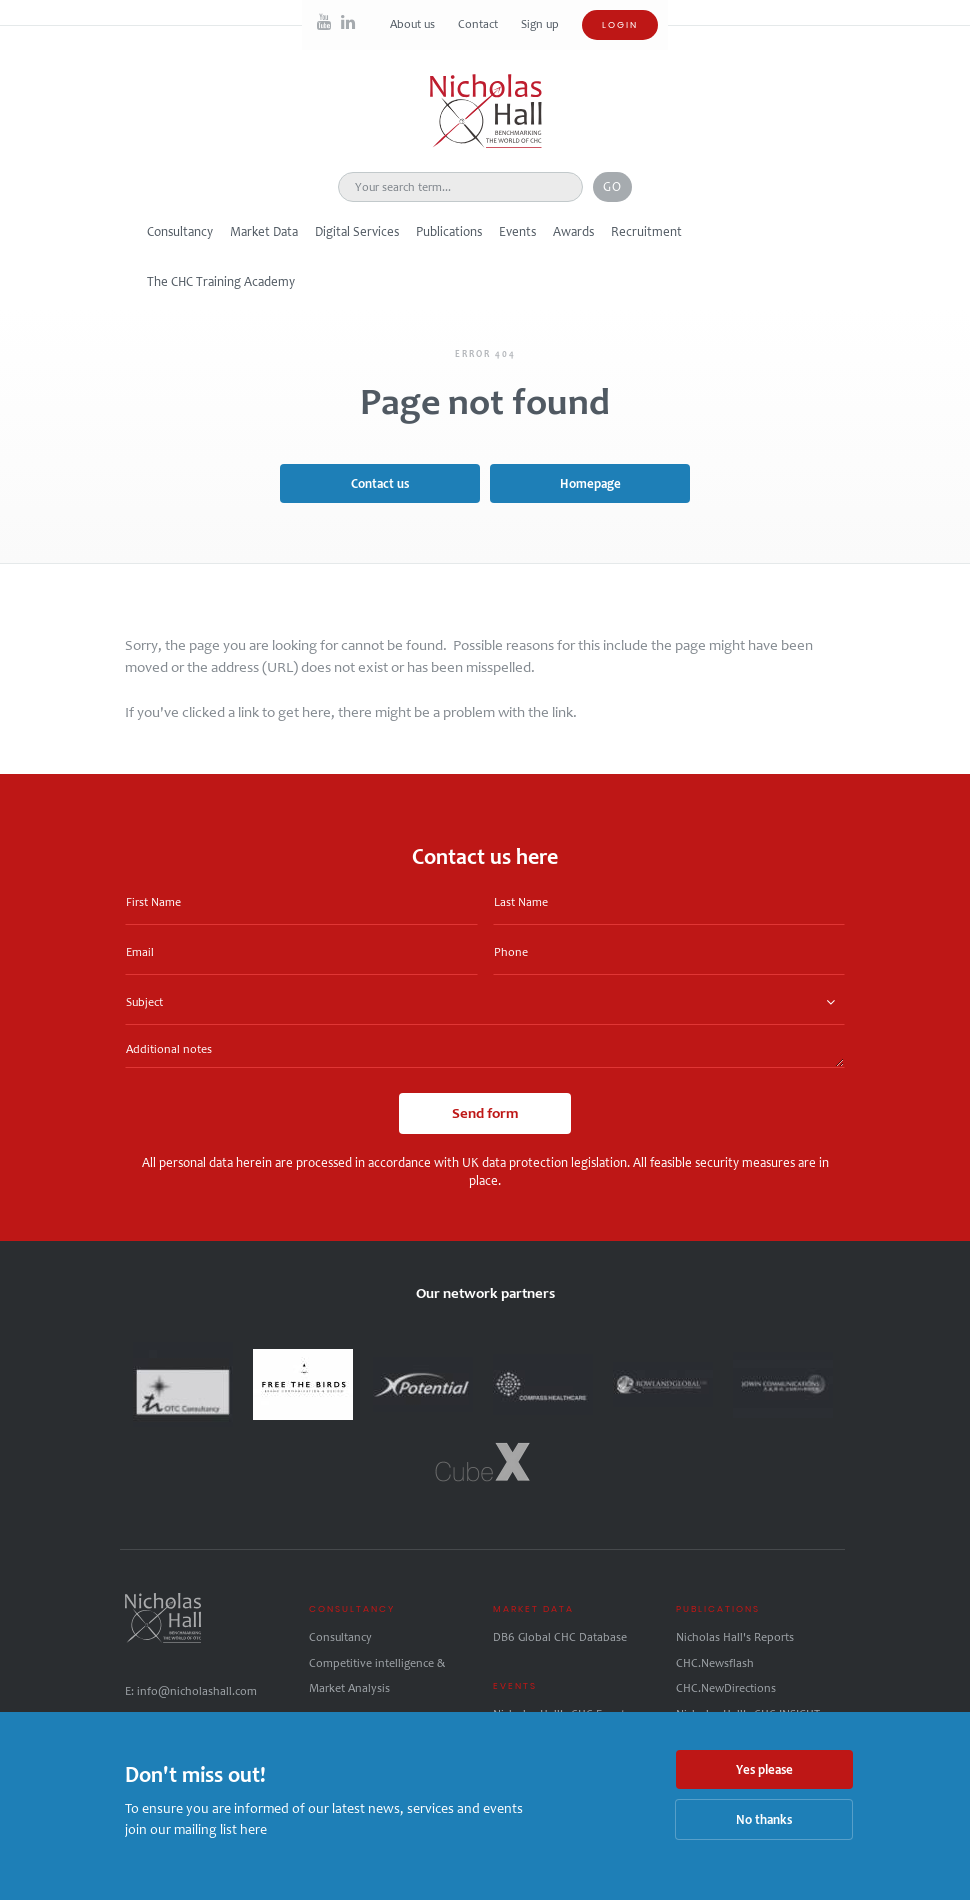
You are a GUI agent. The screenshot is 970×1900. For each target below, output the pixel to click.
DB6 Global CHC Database (560, 1637)
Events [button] (517, 231)
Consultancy (340, 1637)
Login (620, 24)
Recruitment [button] (646, 231)
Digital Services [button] (357, 231)
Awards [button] (573, 231)
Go (612, 186)
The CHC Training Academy (221, 281)
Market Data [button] (264, 231)
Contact (479, 24)
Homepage (590, 483)
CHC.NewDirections (726, 1688)
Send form (485, 1113)
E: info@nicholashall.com (191, 1691)
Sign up (540, 24)
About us (414, 24)
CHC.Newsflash (715, 1663)
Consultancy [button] (180, 231)
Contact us (380, 483)
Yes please (764, 1769)
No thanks (764, 1819)
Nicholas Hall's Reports (735, 1637)
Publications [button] (449, 231)
